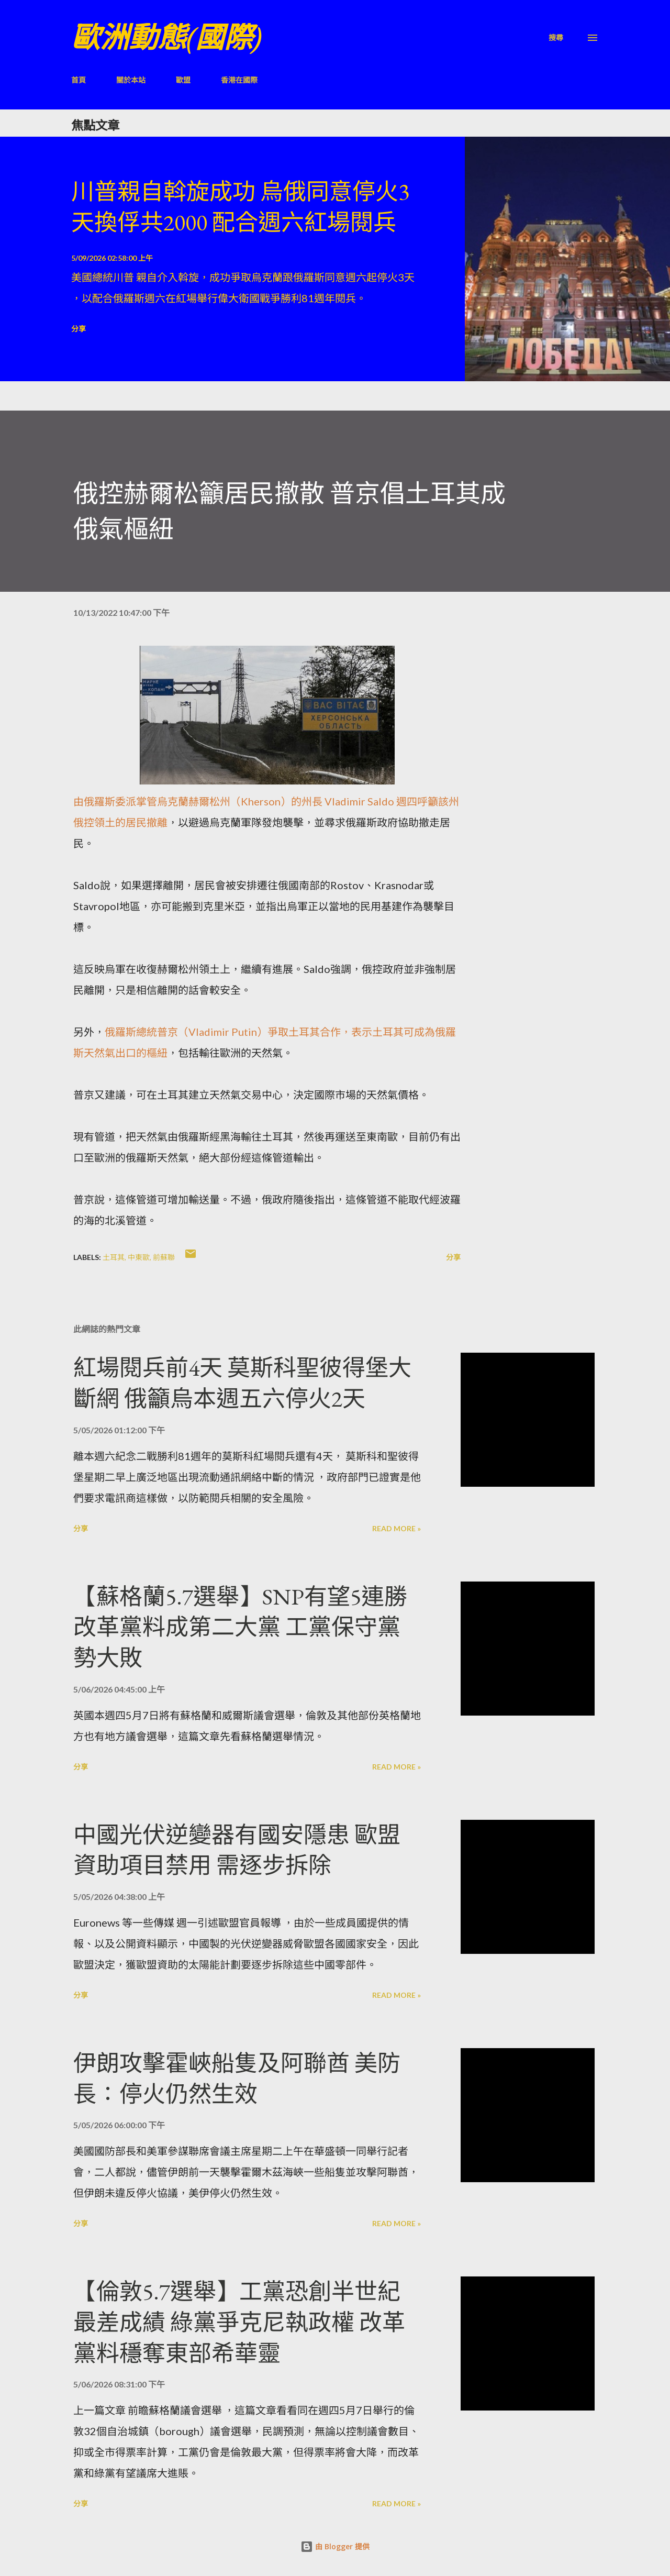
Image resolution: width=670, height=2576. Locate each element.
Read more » (396, 1528)
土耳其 (114, 1257)
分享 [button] (78, 328)
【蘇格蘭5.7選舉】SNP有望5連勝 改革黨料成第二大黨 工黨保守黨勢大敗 (240, 1627)
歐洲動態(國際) (166, 37)
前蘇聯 (164, 1257)
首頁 (78, 79)
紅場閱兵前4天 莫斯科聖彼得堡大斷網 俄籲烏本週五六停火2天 (242, 1383)
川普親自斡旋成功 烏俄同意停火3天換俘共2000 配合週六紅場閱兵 (240, 206)
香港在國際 (239, 79)
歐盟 (183, 79)
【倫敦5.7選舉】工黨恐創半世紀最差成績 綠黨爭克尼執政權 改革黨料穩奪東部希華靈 (239, 2322)
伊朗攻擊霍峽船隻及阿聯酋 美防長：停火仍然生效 (236, 2078)
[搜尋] (556, 37)
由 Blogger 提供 (335, 2546)
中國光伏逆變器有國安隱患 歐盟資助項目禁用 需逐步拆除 (236, 1850)
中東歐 (139, 1257)
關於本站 (131, 79)
